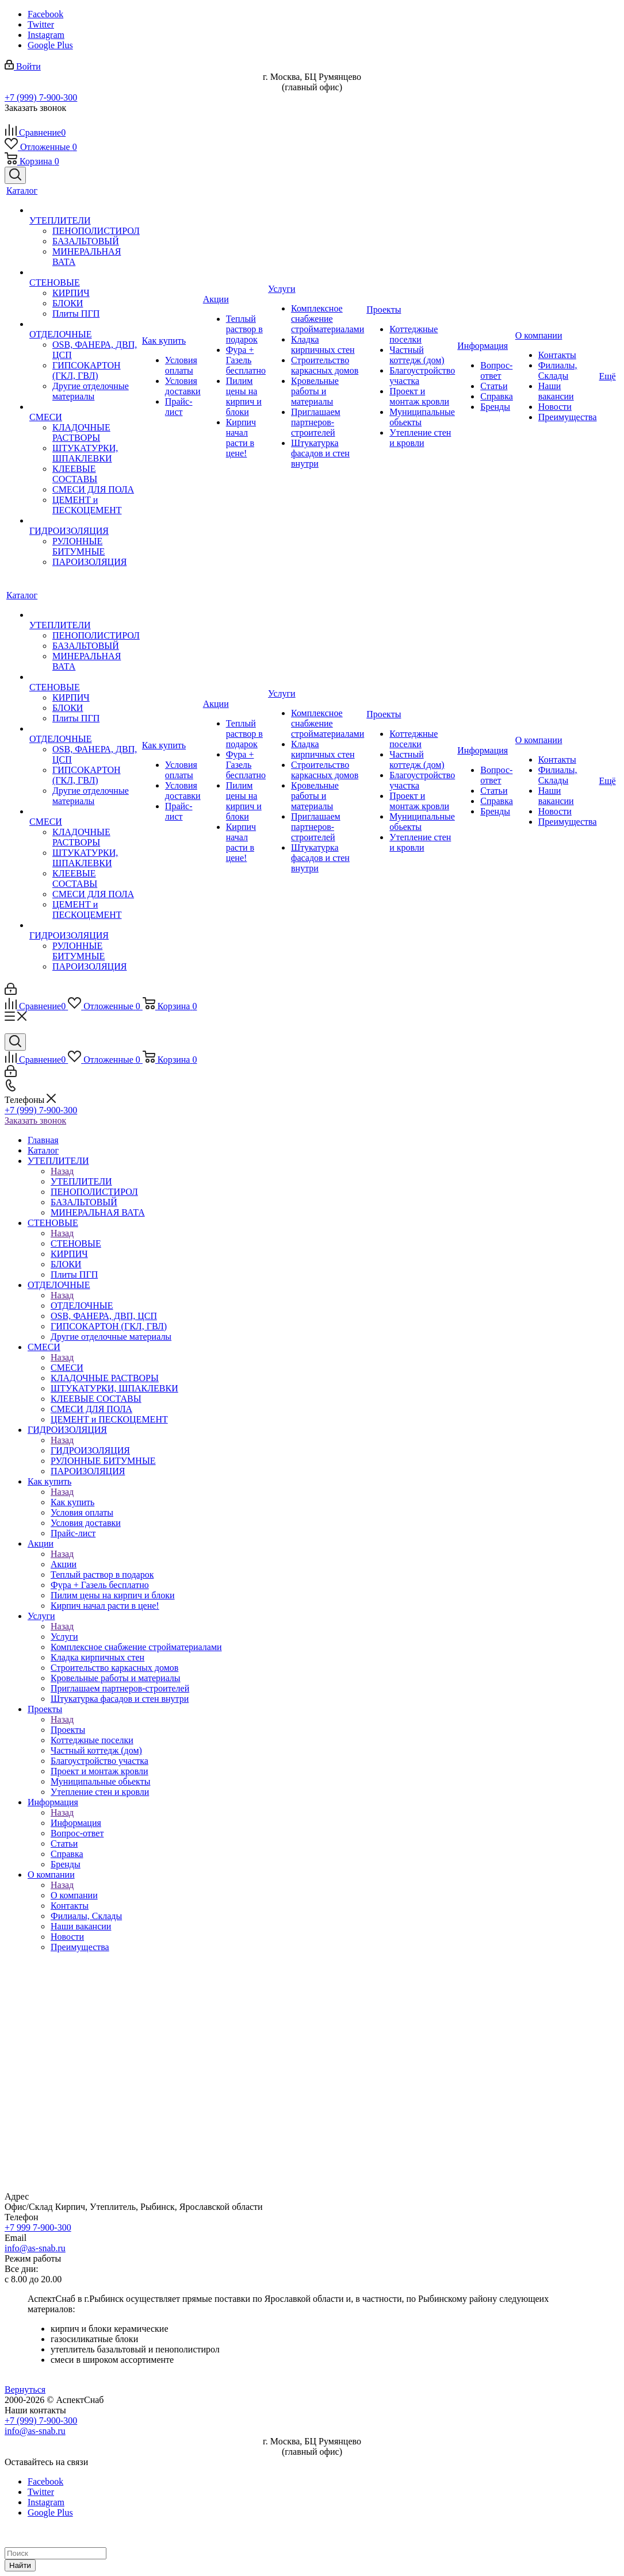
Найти (20, 2565)
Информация (76, 1823)
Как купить (72, 1502)
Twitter (41, 24)
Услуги (64, 1636)
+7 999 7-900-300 (38, 2227)
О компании (74, 1895)
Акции (63, 1564)
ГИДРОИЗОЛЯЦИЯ (90, 1450)
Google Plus (50, 45)
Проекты (68, 1730)
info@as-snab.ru (35, 2248)
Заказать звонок (35, 1120)
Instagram (46, 35)
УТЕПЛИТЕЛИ (81, 1181)
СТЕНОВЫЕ (76, 1243)
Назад (62, 1171)
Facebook (45, 14)
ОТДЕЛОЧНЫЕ (82, 1305)
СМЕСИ (67, 1367)
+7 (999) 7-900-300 (41, 97)
